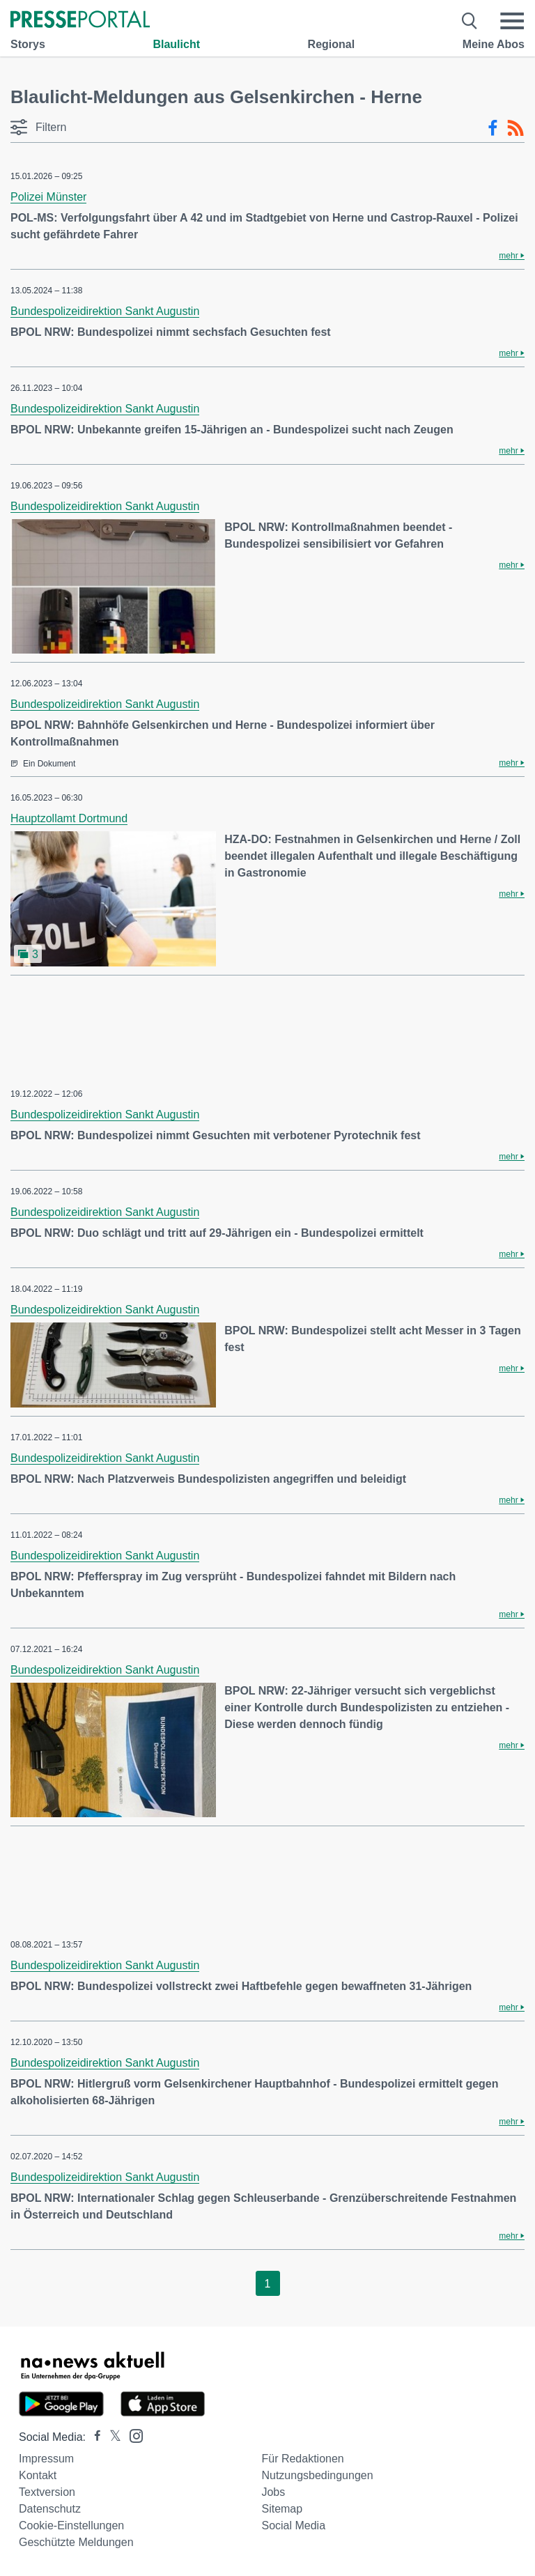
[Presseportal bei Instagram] (132, 2435)
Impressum (46, 2459)
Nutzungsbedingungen (317, 2475)
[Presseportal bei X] (111, 2437)
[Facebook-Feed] (493, 128)
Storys (27, 44)
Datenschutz (50, 2509)
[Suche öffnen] (470, 21)
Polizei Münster (48, 197)
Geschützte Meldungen (76, 2542)
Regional (331, 44)
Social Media (293, 2525)
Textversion (47, 2492)
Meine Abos (494, 44)
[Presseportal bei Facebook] (93, 2437)
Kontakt (37, 2475)
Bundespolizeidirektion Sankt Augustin (104, 311)
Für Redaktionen (302, 2459)
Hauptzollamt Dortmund (68, 818)
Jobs (273, 2492)
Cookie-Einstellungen (71, 2525)
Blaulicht (176, 44)
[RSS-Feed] (515, 128)
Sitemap (281, 2509)
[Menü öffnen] (512, 21)
